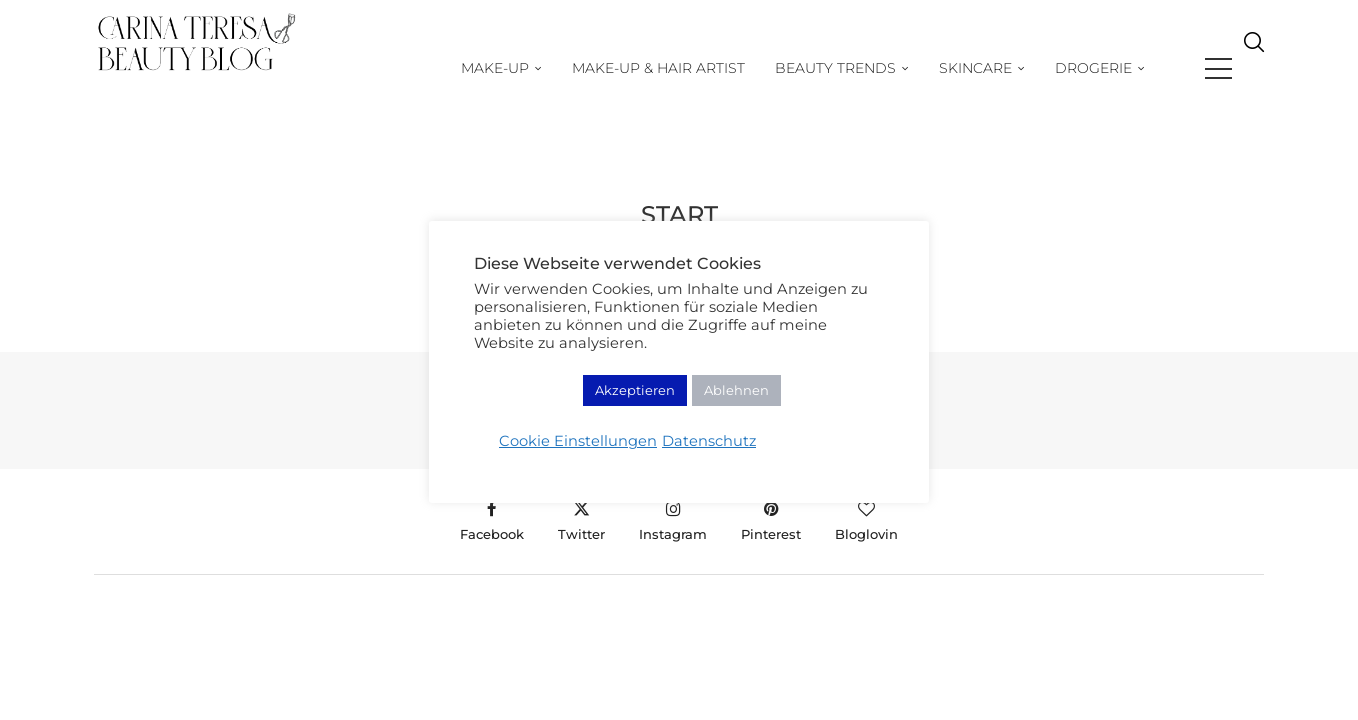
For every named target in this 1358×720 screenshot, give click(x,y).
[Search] (1254, 68)
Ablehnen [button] (736, 390)
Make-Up (534, 68)
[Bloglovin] (866, 521)
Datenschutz (709, 441)
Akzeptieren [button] (635, 390)
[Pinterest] (771, 521)
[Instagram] (673, 521)
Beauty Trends (874, 68)
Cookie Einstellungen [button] (578, 441)
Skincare (1014, 68)
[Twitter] (581, 521)
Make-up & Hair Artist (697, 68)
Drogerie (1132, 68)
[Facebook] (492, 521)
